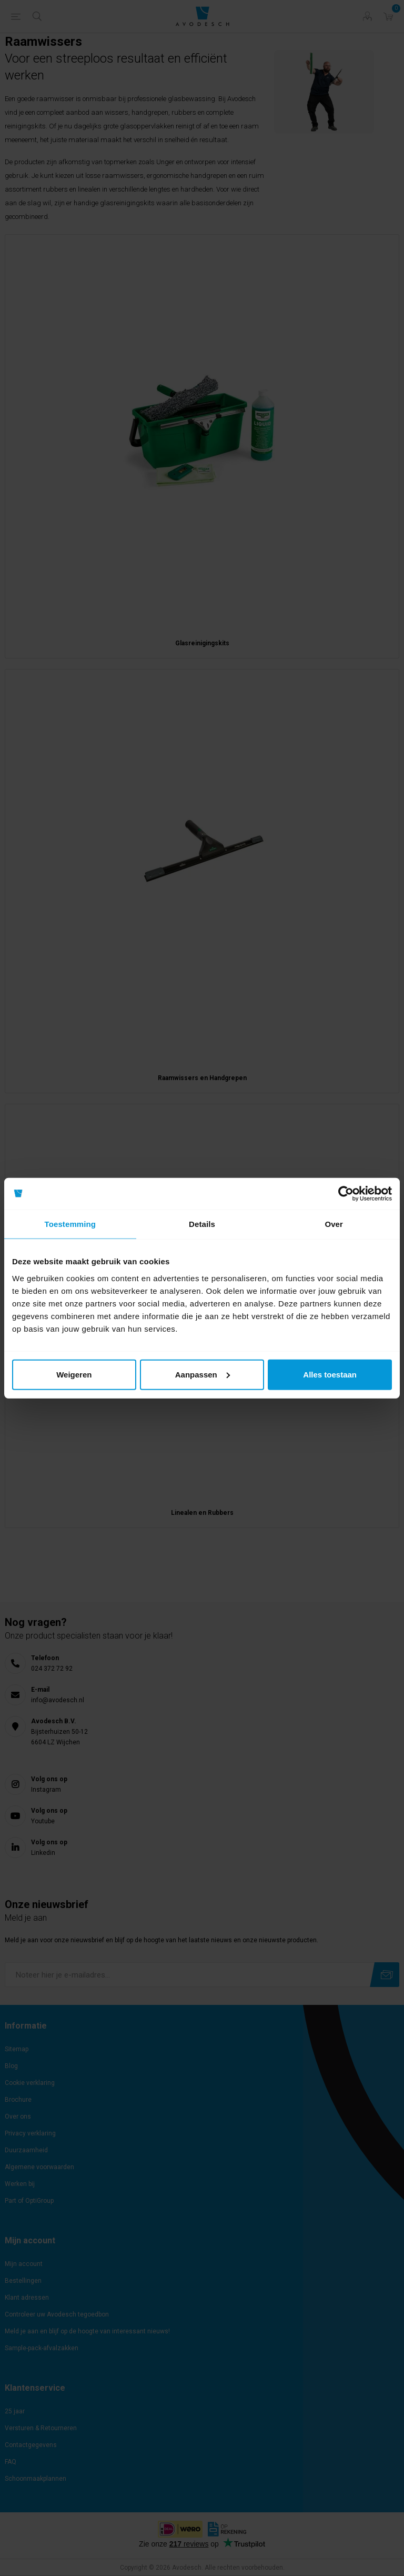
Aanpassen (202, 1374)
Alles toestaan (330, 1374)
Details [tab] (202, 1224)
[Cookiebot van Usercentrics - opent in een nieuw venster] (346, 1194)
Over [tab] (334, 1224)
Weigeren (74, 1374)
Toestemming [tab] (70, 1224)
